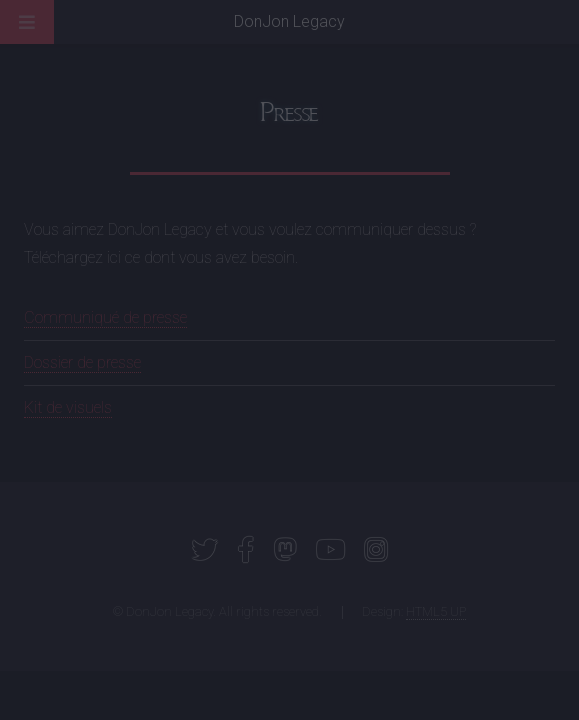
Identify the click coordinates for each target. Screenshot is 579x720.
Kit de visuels (68, 407)
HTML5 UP (436, 611)
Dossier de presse (82, 362)
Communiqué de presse (105, 317)
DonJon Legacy (289, 21)
